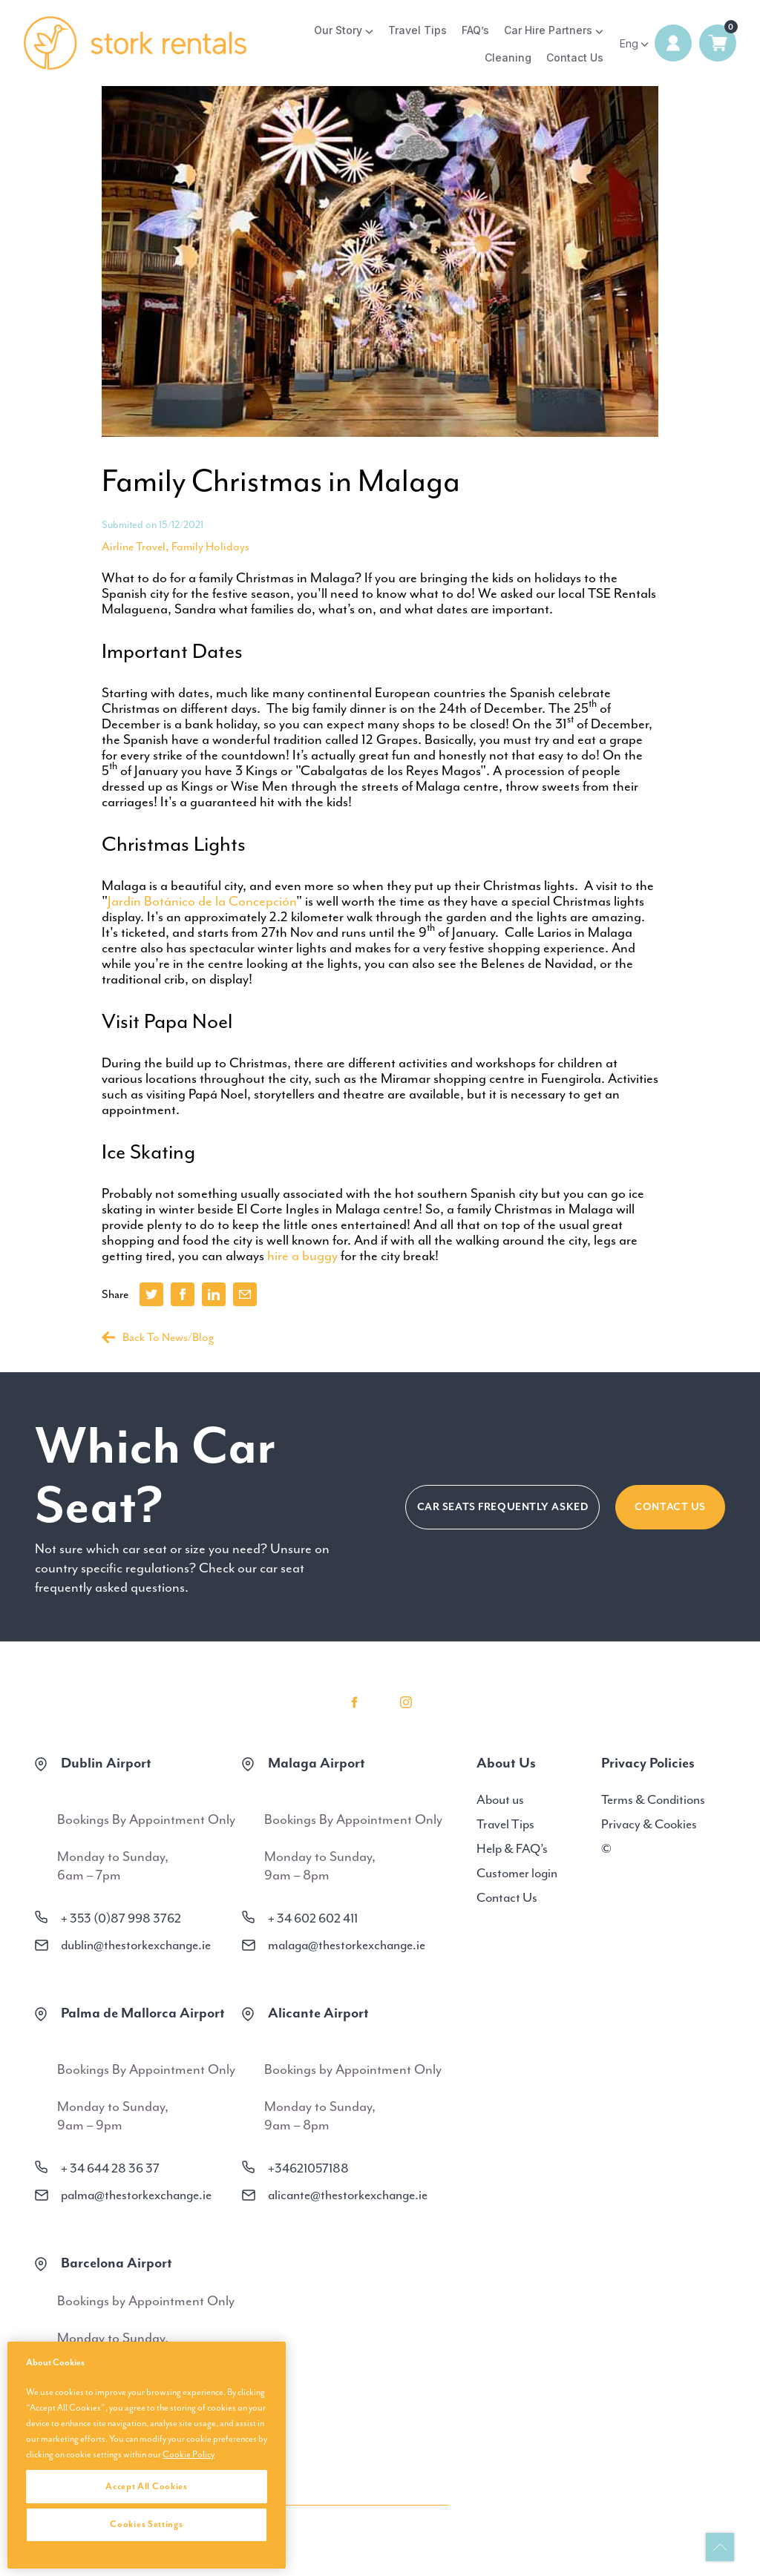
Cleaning (508, 57)
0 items (717, 43)
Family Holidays (210, 546)
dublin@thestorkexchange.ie (136, 1944)
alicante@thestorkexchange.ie (348, 2194)
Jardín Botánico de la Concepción (202, 901)
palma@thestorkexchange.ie (136, 2194)
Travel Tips (417, 30)
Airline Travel (134, 546)
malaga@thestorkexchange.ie (346, 1944)
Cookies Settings (146, 2524)
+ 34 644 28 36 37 (110, 2168)
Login (673, 43)
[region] (146, 2455)
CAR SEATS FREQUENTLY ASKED (503, 1507)
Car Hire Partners (548, 30)
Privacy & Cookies (649, 1824)
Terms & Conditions (653, 1799)
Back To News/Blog (158, 1337)
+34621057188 (308, 2168)
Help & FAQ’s (512, 1848)
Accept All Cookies (146, 2486)
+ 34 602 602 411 (313, 1918)
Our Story (338, 30)
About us (500, 1799)
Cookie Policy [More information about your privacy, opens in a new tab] (188, 2454)
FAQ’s (475, 30)
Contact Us (574, 57)
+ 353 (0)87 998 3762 (121, 1918)
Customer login (516, 1873)
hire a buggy (302, 1256)
